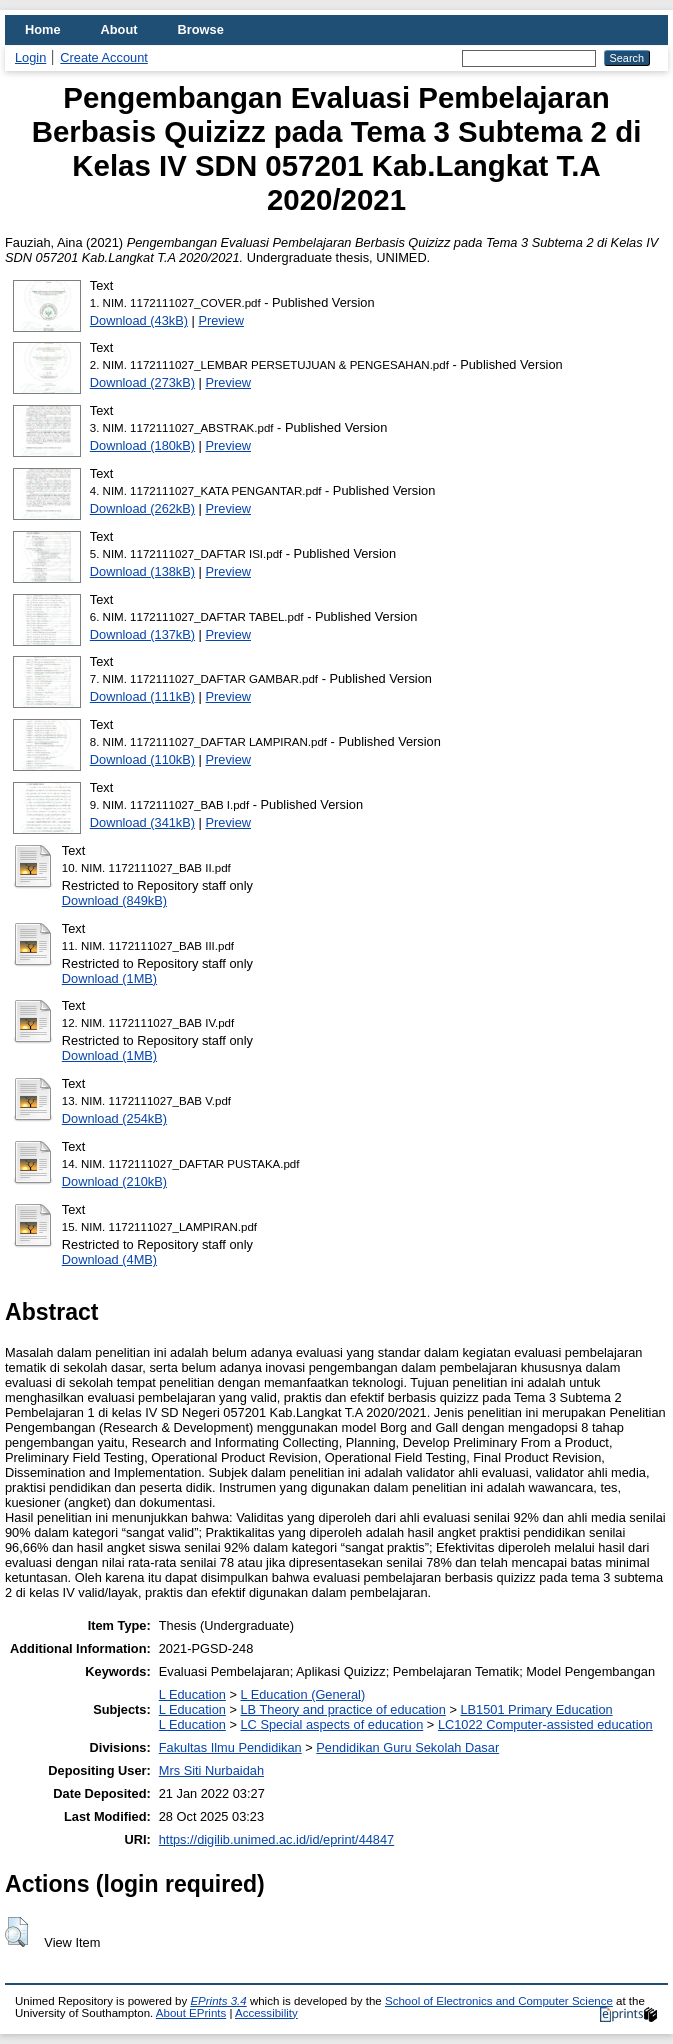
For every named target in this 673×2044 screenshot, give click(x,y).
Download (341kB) (142, 822)
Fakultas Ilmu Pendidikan (230, 1747)
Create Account (104, 57)
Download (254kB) (114, 1118)
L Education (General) (302, 1694)
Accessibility (266, 2013)
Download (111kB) (142, 696)
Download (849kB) (114, 900)
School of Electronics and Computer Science (499, 2001)
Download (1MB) (109, 978)
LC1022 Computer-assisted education (545, 1724)
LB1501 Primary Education (536, 1709)
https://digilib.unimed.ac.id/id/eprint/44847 (276, 1839)
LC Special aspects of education (331, 1724)
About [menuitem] (119, 29)
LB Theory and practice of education (342, 1709)
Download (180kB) (142, 445)
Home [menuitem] (43, 29)
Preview (221, 320)
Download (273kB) (142, 382)
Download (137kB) (142, 634)
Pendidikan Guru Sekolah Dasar (407, 1747)
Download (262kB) (142, 508)
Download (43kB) (139, 320)
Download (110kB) (142, 759)
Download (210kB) (114, 1181)
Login (30, 57)
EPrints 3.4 (218, 2001)
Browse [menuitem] (201, 29)
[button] (16, 1932)
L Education (192, 1694)
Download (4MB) (109, 1259)
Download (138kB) (142, 571)
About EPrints (191, 2013)
